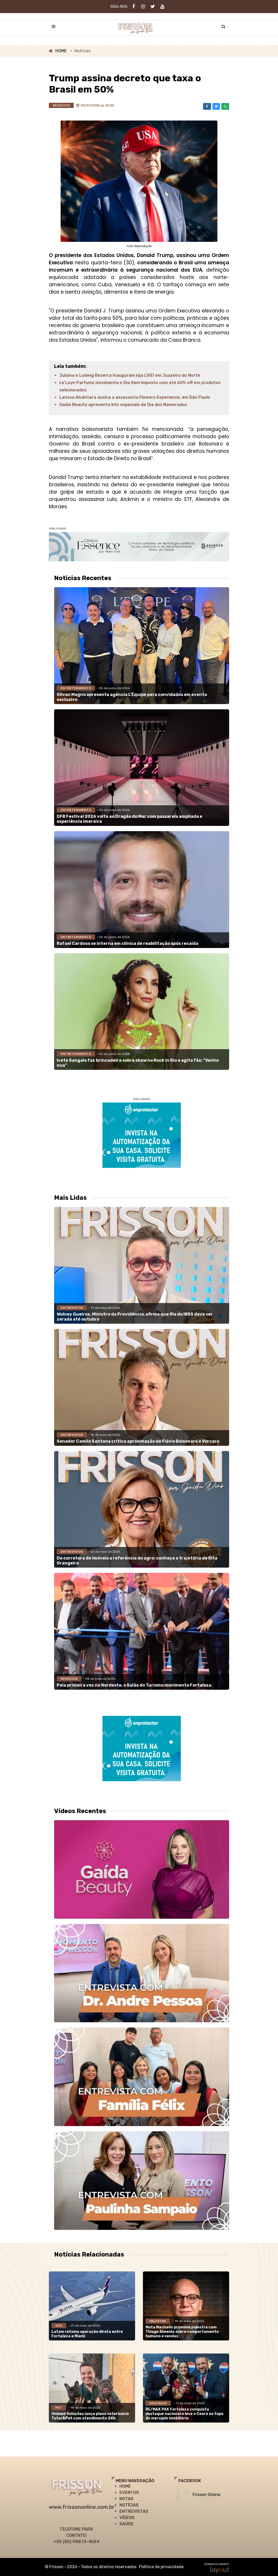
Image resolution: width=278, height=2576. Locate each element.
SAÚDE (126, 2523)
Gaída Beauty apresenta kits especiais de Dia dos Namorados (123, 404)
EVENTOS (129, 2492)
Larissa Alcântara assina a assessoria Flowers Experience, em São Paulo (134, 397)
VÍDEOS (127, 2517)
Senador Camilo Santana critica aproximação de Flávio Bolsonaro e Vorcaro (138, 1441)
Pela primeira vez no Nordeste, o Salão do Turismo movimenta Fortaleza (134, 1685)
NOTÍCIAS (129, 2505)
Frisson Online (206, 2494)
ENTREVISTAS (133, 2511)
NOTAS (126, 2498)
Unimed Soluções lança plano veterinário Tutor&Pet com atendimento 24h (90, 2416)
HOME (61, 50)
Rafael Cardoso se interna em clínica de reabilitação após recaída (127, 943)
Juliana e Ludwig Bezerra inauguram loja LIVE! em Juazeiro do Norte (129, 375)
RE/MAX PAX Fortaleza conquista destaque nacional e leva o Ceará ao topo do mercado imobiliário (184, 2413)
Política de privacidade (161, 2566)
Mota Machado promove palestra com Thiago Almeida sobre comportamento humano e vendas (182, 2331)
